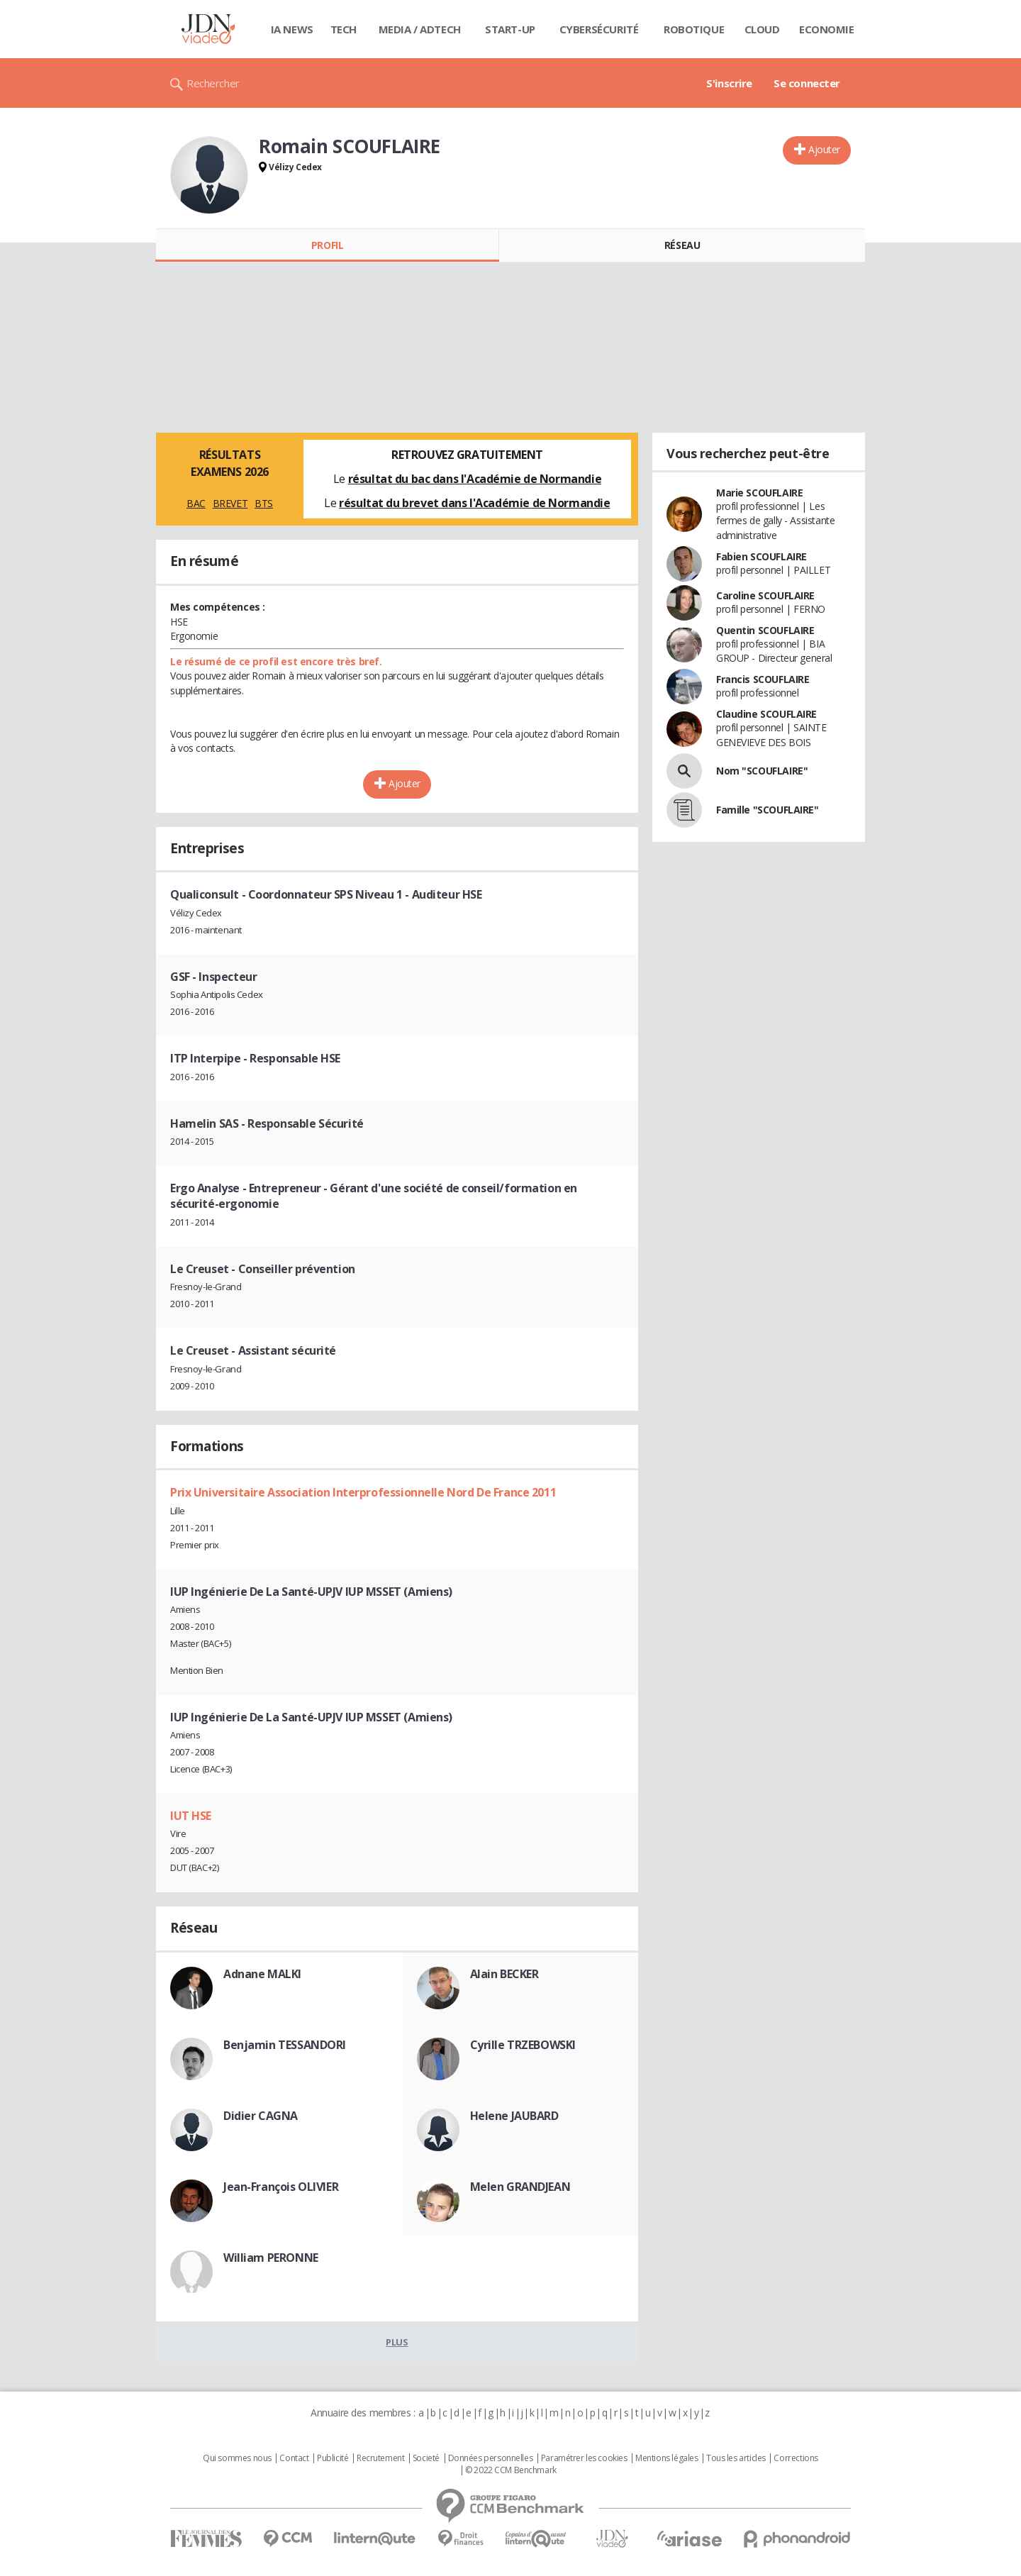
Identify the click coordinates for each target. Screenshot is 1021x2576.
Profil (327, 245)
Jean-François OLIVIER (280, 2186)
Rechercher (213, 83)
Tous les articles (736, 2458)
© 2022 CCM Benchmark (511, 2470)
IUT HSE (190, 1815)
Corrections (796, 2458)
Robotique (694, 29)
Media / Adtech (420, 29)
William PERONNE (270, 2257)
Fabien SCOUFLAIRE (761, 556)
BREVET (230, 503)
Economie (826, 29)
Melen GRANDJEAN (520, 2186)
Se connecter (807, 83)
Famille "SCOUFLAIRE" (767, 809)
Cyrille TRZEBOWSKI (523, 2045)
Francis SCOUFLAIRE (762, 679)
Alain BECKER (504, 1974)
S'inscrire (729, 83)
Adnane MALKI (262, 1974)
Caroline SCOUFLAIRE (765, 595)
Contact (293, 2458)
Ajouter (824, 149)
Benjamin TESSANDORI (284, 2045)
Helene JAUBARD (514, 2115)
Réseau (682, 245)
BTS (264, 503)
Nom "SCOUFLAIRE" (762, 770)
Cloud (762, 29)
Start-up (510, 29)
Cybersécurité (599, 29)
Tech (343, 29)
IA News (292, 29)
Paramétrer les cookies (584, 2458)
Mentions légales (666, 2458)
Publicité (332, 2458)
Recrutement (380, 2458)
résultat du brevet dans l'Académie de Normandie (474, 503)
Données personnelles (490, 2458)
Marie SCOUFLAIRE (759, 492)
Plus (397, 2342)
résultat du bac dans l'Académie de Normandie (475, 479)
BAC (196, 503)
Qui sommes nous (237, 2458)
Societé (426, 2458)
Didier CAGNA (260, 2115)
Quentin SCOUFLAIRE (765, 630)
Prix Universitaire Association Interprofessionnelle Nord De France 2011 (363, 1492)
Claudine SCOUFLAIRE (766, 714)
